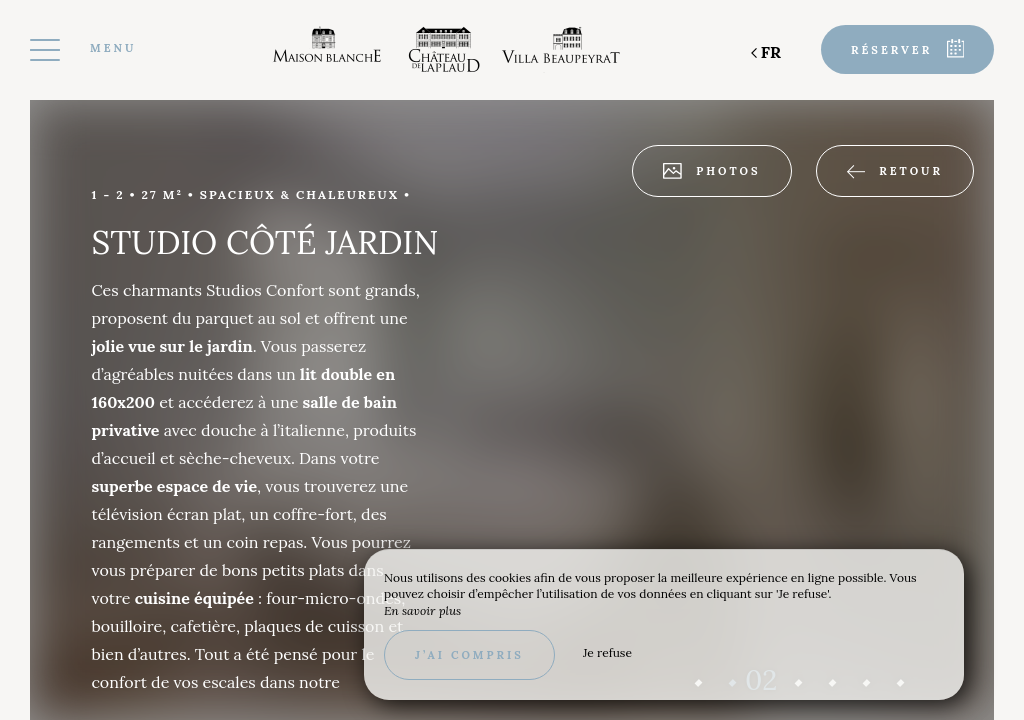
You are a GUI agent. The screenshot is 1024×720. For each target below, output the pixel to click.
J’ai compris (469, 655)
